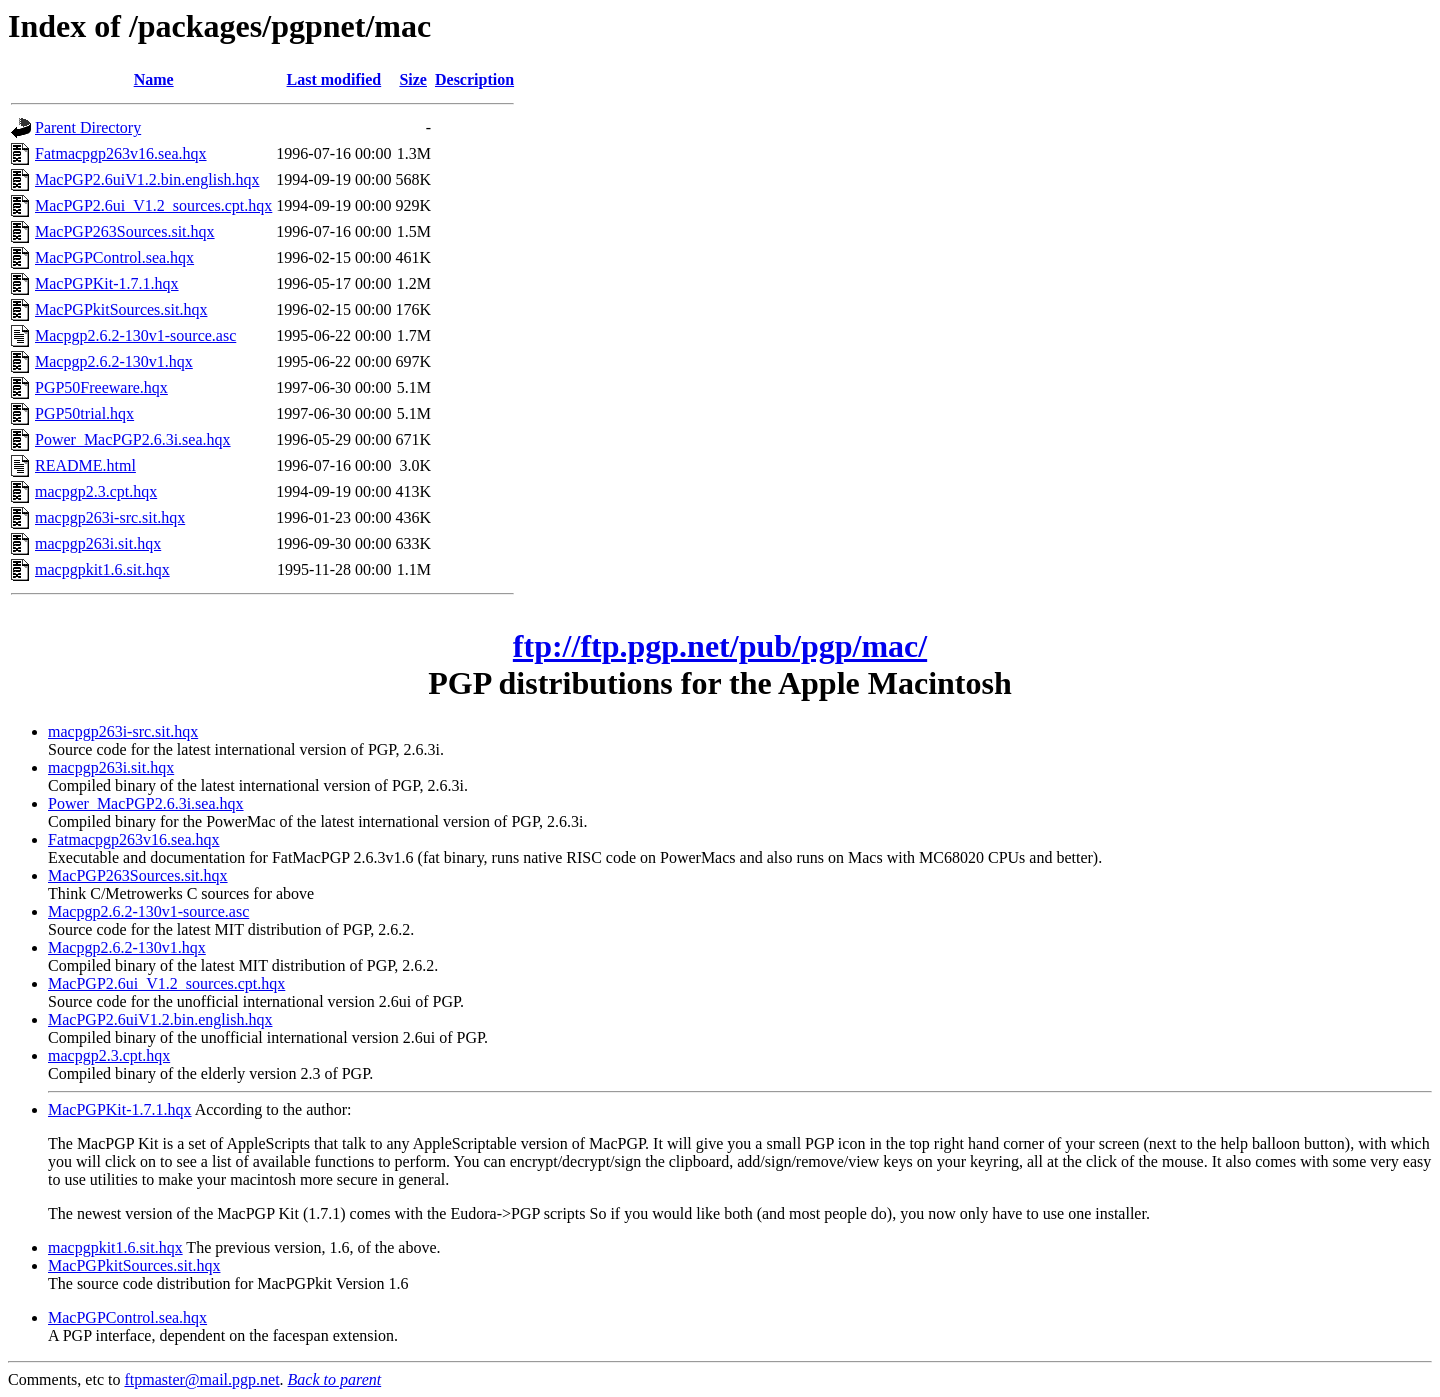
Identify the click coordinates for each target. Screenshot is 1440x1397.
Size (413, 79)
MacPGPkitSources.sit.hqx (121, 309)
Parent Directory (88, 127)
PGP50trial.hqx (84, 413)
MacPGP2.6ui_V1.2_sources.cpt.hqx (153, 205)
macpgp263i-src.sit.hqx (110, 517)
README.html (85, 465)
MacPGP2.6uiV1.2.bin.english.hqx (147, 179)
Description (474, 79)
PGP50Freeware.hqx (101, 387)
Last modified (334, 79)
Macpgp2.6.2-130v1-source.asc (135, 335)
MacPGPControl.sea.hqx (114, 257)
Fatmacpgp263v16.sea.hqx (121, 153)
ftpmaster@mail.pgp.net (201, 1379)
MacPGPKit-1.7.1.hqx (107, 283)
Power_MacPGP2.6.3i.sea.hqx (133, 439)
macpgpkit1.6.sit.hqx (102, 569)
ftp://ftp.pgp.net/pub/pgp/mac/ (720, 646)
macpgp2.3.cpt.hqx (96, 491)
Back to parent (335, 1379)
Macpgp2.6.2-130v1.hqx (114, 361)
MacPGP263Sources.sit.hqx (125, 231)
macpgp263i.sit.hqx (98, 543)
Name (154, 79)
